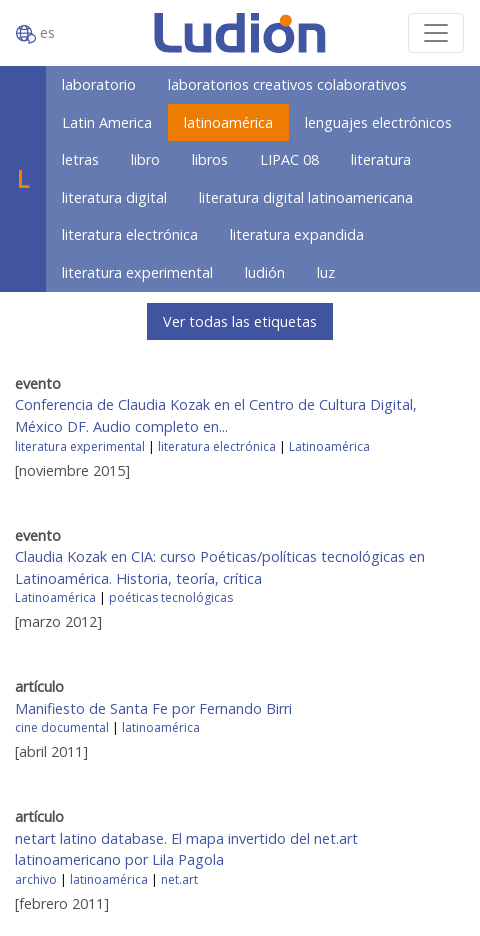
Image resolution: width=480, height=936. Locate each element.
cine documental (62, 727)
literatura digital (114, 197)
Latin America (107, 122)
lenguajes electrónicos (378, 122)
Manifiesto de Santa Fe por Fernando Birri (153, 708)
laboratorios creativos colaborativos (287, 84)
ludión (265, 272)
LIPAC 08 (289, 159)
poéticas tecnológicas (171, 597)
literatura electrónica (130, 234)
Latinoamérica (329, 446)
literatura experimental (137, 272)
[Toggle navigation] (436, 33)
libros (210, 159)
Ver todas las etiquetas (240, 321)
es (35, 33)
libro (145, 159)
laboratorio (99, 84)
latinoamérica (228, 122)
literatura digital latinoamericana (306, 197)
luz (326, 272)
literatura (381, 159)
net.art (179, 879)
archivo (36, 879)
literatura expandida (297, 234)
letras (80, 159)
